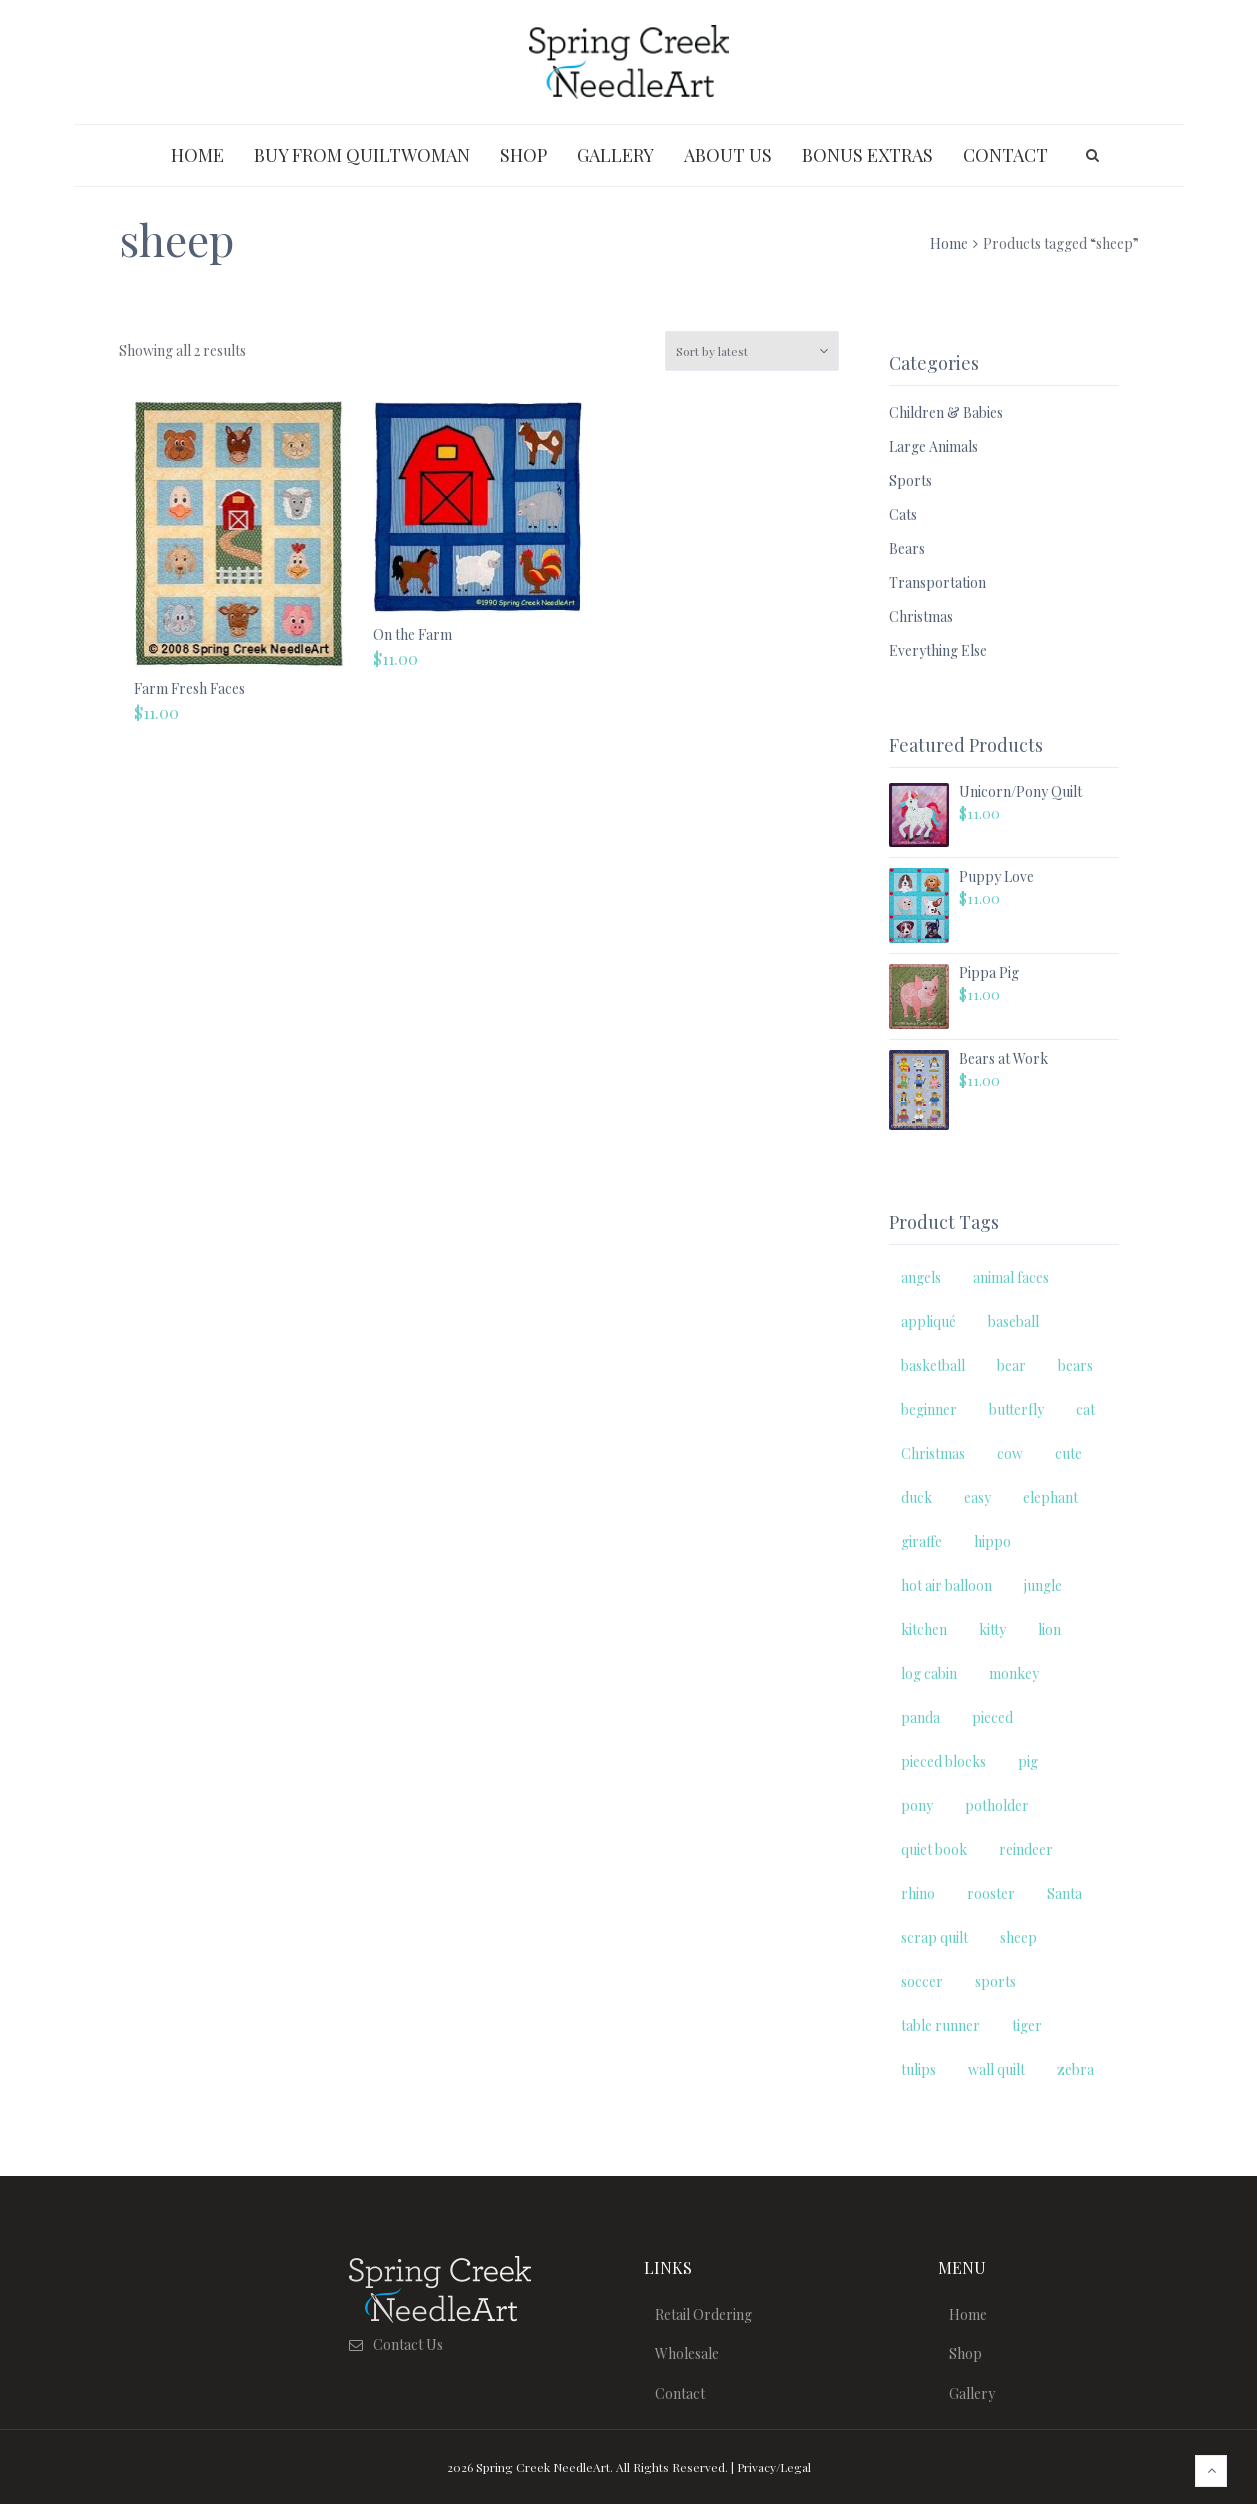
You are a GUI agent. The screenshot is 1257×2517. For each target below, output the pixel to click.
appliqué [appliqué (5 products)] (928, 1321)
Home (949, 243)
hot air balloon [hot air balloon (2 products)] (946, 1585)
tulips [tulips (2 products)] (918, 2069)
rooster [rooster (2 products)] (991, 1893)
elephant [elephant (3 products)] (1050, 1497)
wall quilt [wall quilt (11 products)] (996, 2069)
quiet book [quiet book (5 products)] (934, 1849)
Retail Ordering (707, 2316)
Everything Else (938, 650)
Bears (907, 548)
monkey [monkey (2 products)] (1014, 1673)
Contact (684, 2404)
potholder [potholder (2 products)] (997, 1805)
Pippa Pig (989, 973)
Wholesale (691, 2360)
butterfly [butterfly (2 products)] (1016, 1409)
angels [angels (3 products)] (921, 1277)
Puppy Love (996, 877)
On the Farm (412, 634)
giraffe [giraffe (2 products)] (921, 1541)
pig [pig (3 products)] (1028, 1761)
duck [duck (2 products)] (916, 1497)
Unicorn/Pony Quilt (1020, 792)
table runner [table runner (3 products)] (940, 2025)
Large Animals (933, 446)
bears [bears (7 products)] (1075, 1365)
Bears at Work (1003, 1059)
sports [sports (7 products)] (995, 1981)
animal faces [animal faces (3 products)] (1011, 1277)
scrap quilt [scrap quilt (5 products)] (934, 1937)
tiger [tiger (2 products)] (1027, 2025)
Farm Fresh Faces (189, 688)
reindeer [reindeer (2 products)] (1026, 1849)
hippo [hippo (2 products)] (992, 1541)
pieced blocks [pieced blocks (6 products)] (943, 1761)
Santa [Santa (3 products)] (1064, 1893)
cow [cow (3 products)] (1010, 1453)
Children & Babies (946, 412)
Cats (903, 514)
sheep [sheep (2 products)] (1018, 1937)
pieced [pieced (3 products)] (992, 1717)
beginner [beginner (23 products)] (929, 1409)
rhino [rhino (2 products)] (918, 1893)
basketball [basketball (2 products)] (933, 1365)
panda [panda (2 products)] (920, 1717)
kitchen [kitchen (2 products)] (924, 1629)
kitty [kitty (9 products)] (992, 1629)
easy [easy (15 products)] (977, 1497)
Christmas (921, 616)
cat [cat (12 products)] (1085, 1409)
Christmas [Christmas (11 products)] (933, 1453)
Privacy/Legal (774, 2480)
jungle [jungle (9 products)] (1043, 1585)
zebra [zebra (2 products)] (1075, 2069)
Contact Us (408, 2344)
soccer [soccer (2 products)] (922, 1981)
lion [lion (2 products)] (1049, 1629)
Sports (910, 480)
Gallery (976, 2404)
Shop (969, 2360)
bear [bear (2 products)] (1011, 1365)
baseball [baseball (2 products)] (1013, 1321)
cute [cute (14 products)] (1068, 1453)
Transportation (937, 582)
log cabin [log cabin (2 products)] (929, 1673)
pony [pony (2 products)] (917, 1805)
